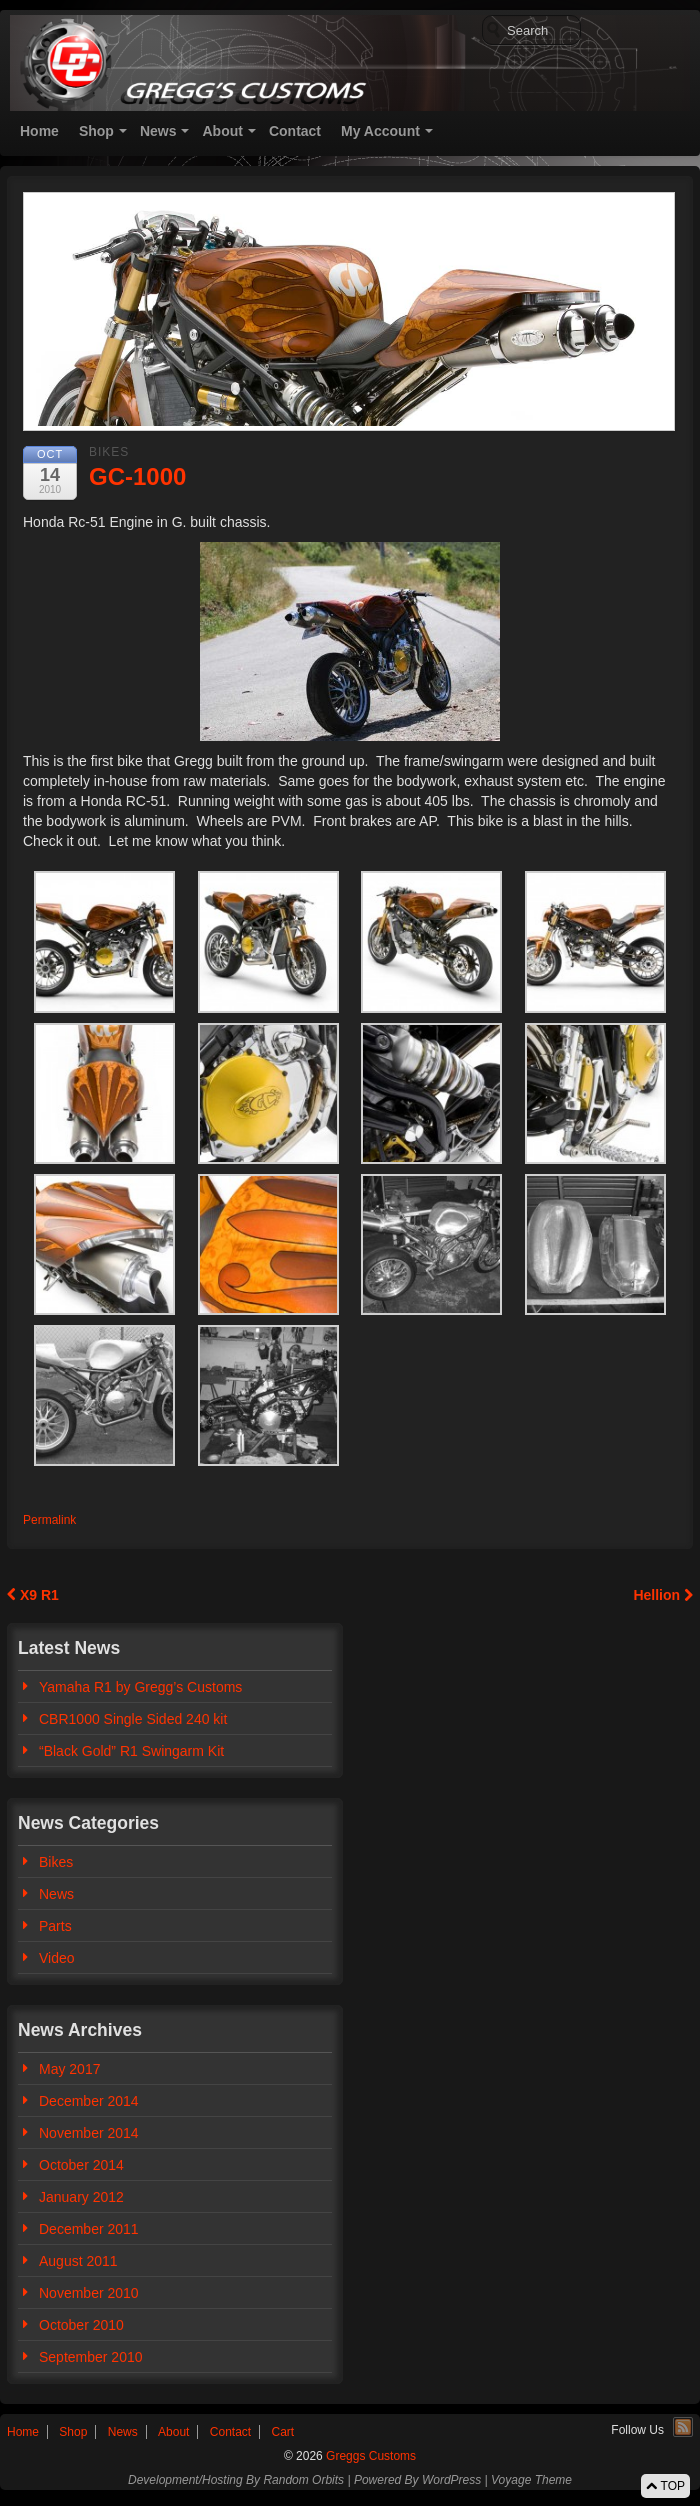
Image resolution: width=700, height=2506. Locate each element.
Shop (96, 131)
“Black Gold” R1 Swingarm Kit (131, 1751)
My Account (380, 131)
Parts (55, 1926)
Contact (295, 131)
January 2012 (81, 2197)
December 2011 (89, 2229)
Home (39, 131)
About (222, 131)
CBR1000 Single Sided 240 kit (133, 1719)
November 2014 (89, 2133)
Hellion (663, 1595)
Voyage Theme (531, 2480)
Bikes (109, 452)
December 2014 (89, 2101)
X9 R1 (33, 1595)
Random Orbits (303, 2480)
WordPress (451, 2480)
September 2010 (91, 2357)
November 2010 (89, 2293)
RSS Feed (683, 2427)
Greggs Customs (369, 2456)
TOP (665, 2486)
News (158, 131)
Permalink (49, 1520)
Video (57, 1958)
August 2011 (78, 2261)
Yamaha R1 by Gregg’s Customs (140, 1687)
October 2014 (81, 2165)
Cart (283, 2432)
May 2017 (69, 2069)
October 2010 (81, 2325)
